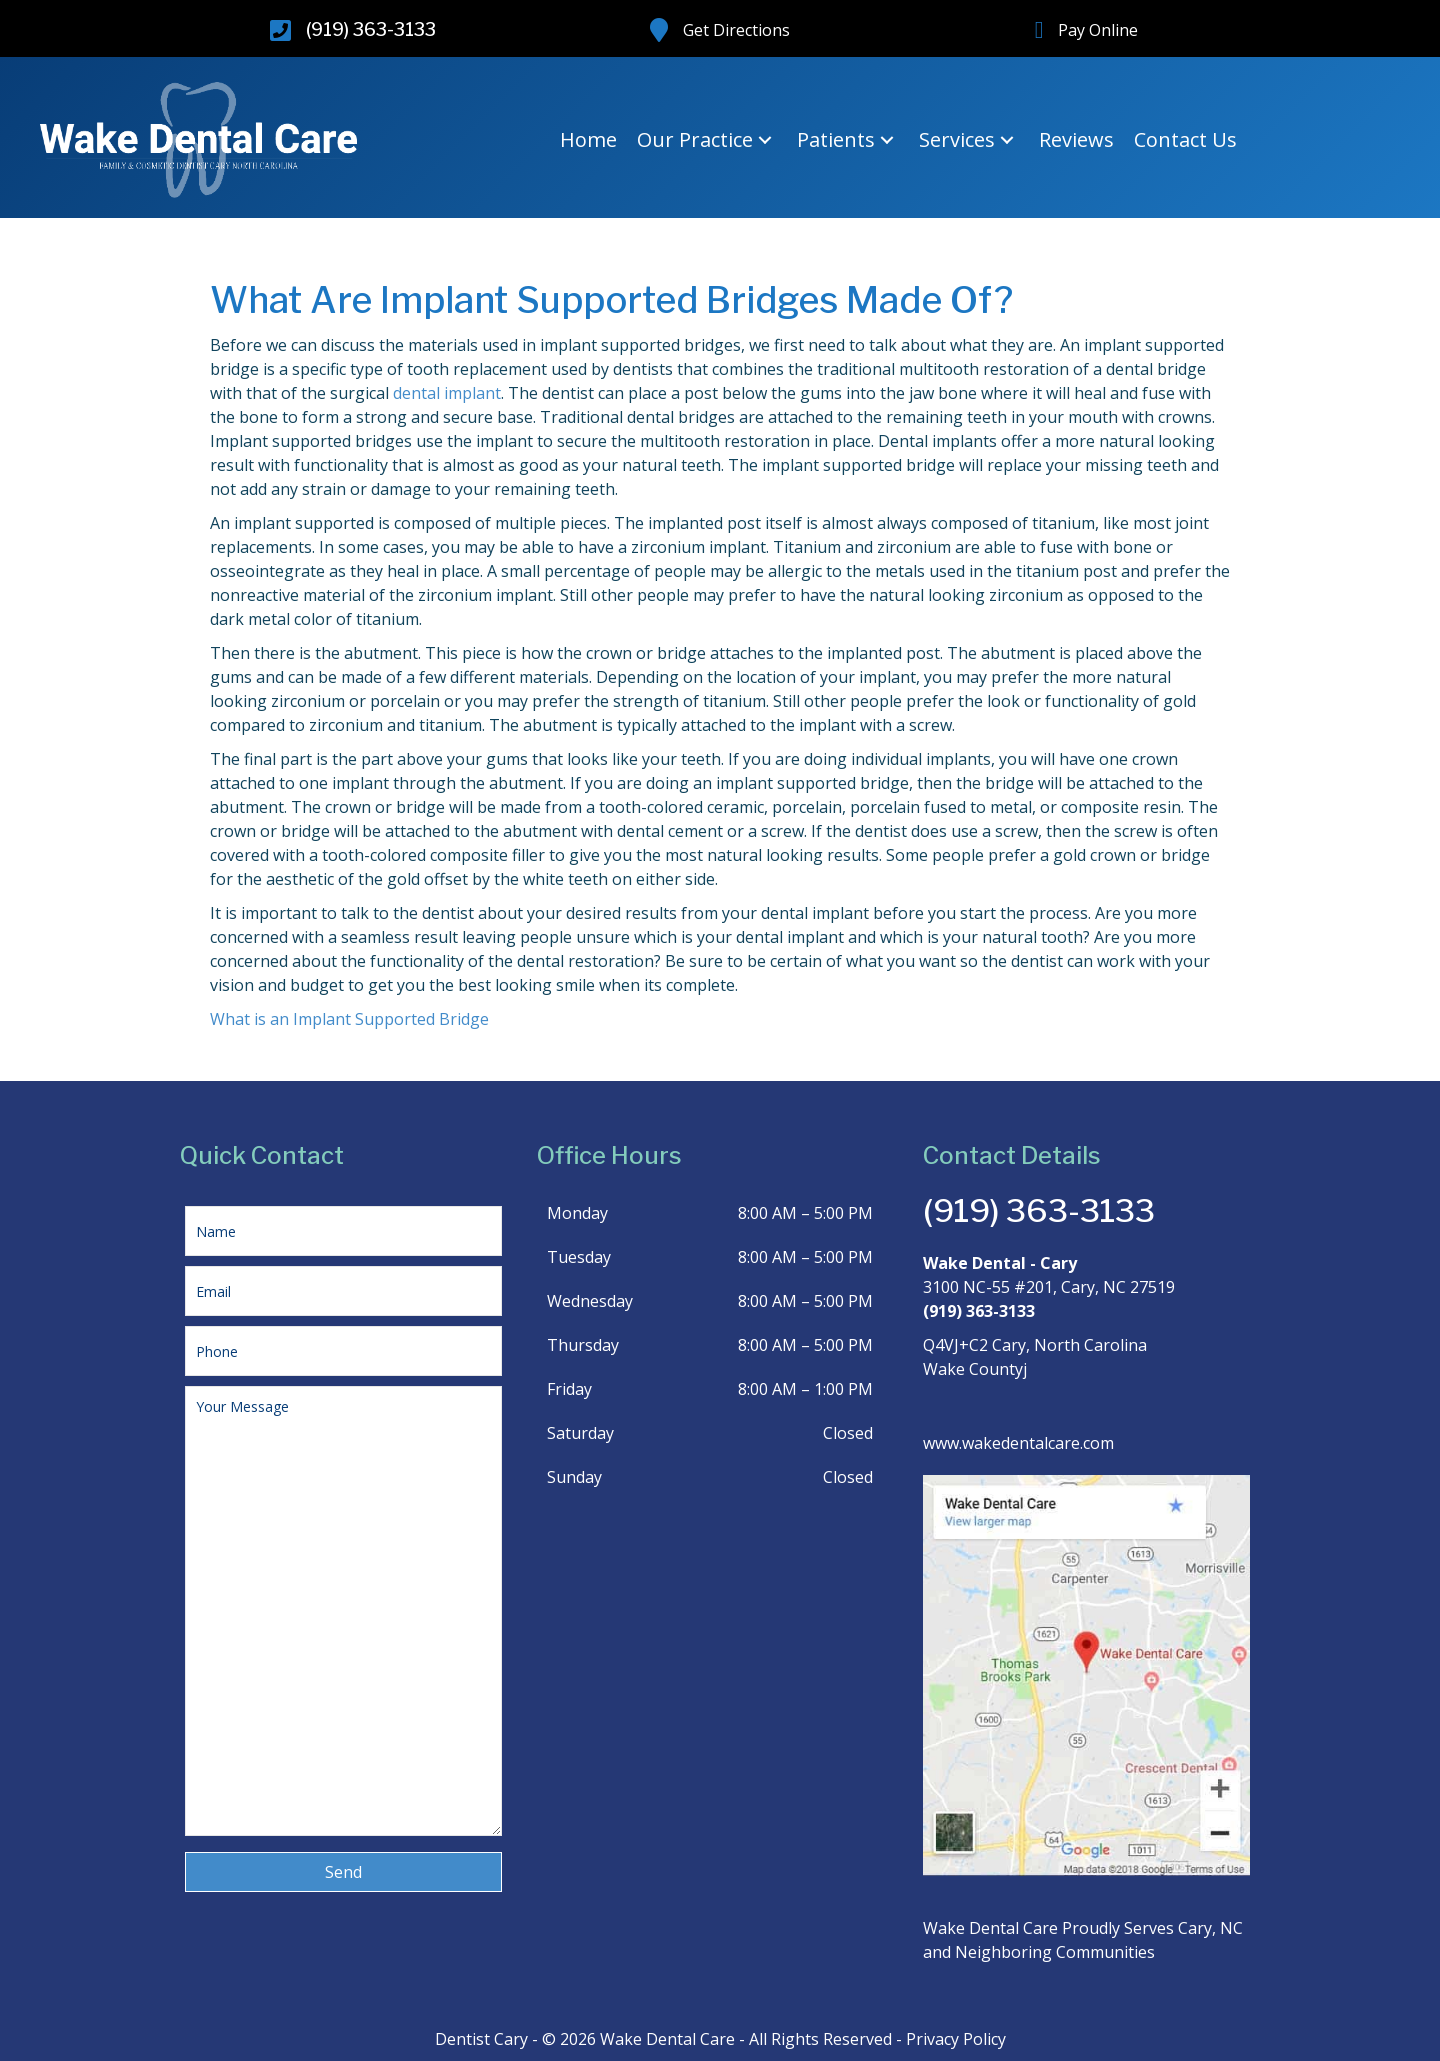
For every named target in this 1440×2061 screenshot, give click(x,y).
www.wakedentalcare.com (1018, 1443)
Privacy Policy (956, 2039)
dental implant (447, 393)
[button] (765, 140)
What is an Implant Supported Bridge (349, 1019)
